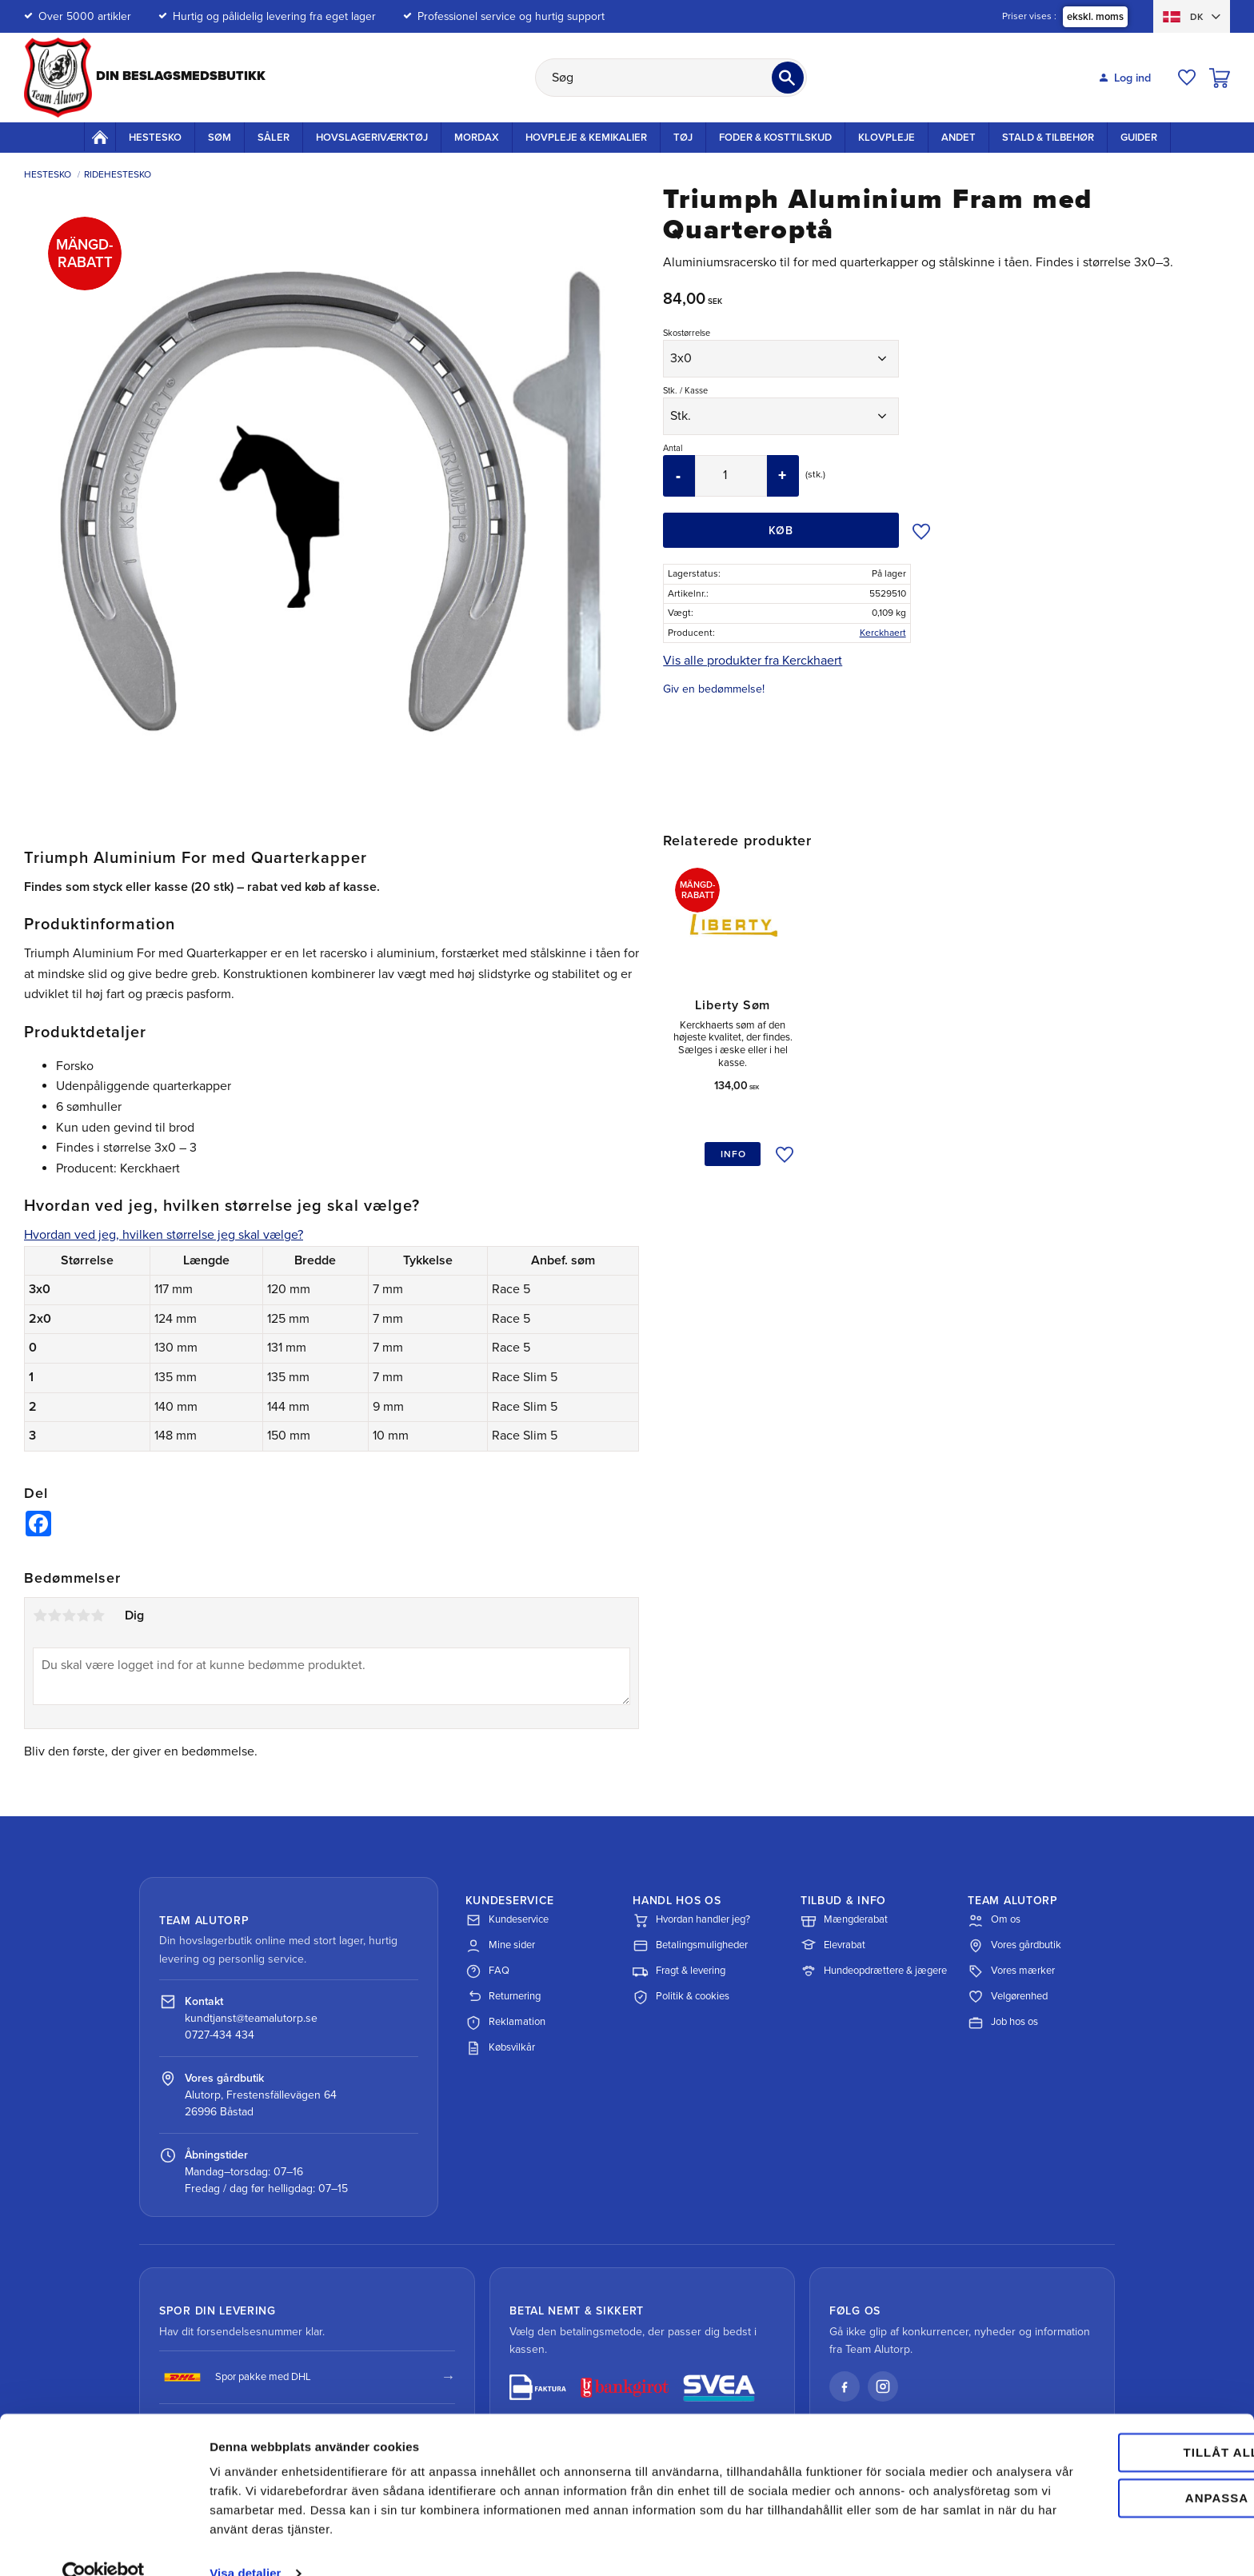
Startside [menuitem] (100, 136)
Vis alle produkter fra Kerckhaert (752, 661)
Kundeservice (507, 1920)
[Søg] (788, 78)
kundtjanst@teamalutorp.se (251, 2018)
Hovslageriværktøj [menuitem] (372, 137)
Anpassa (1121, 2468)
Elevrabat (833, 1946)
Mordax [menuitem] (476, 137)
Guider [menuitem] (1138, 137)
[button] (1186, 77)
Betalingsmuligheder (690, 1946)
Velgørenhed (1008, 1997)
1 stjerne (40, 1615)
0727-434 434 (219, 2035)
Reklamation (505, 2023)
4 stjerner (83, 1615)
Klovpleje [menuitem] (886, 137)
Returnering (503, 1997)
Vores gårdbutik (1014, 1946)
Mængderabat (844, 1920)
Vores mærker (1011, 1971)
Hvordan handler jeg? (691, 1920)
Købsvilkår (500, 2048)
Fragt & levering (679, 1971)
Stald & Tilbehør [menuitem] (1048, 137)
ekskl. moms (1095, 16)
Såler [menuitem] (274, 137)
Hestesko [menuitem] (155, 137)
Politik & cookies (681, 1997)
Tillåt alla (1119, 2423)
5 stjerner (97, 1615)
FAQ (487, 1971)
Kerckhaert (883, 632)
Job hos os (1003, 2023)
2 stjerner (54, 1615)
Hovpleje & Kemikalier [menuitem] (586, 137)
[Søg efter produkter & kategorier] (671, 77)
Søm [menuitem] (219, 137)
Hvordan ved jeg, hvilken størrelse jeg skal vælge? (163, 1235)
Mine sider (500, 1946)
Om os (994, 1920)
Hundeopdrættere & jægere (874, 1971)
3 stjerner (69, 1615)
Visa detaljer (245, 2544)
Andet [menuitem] (958, 137)
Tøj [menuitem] (683, 137)
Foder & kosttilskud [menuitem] (775, 137)
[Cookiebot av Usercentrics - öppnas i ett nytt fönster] (104, 2545)
